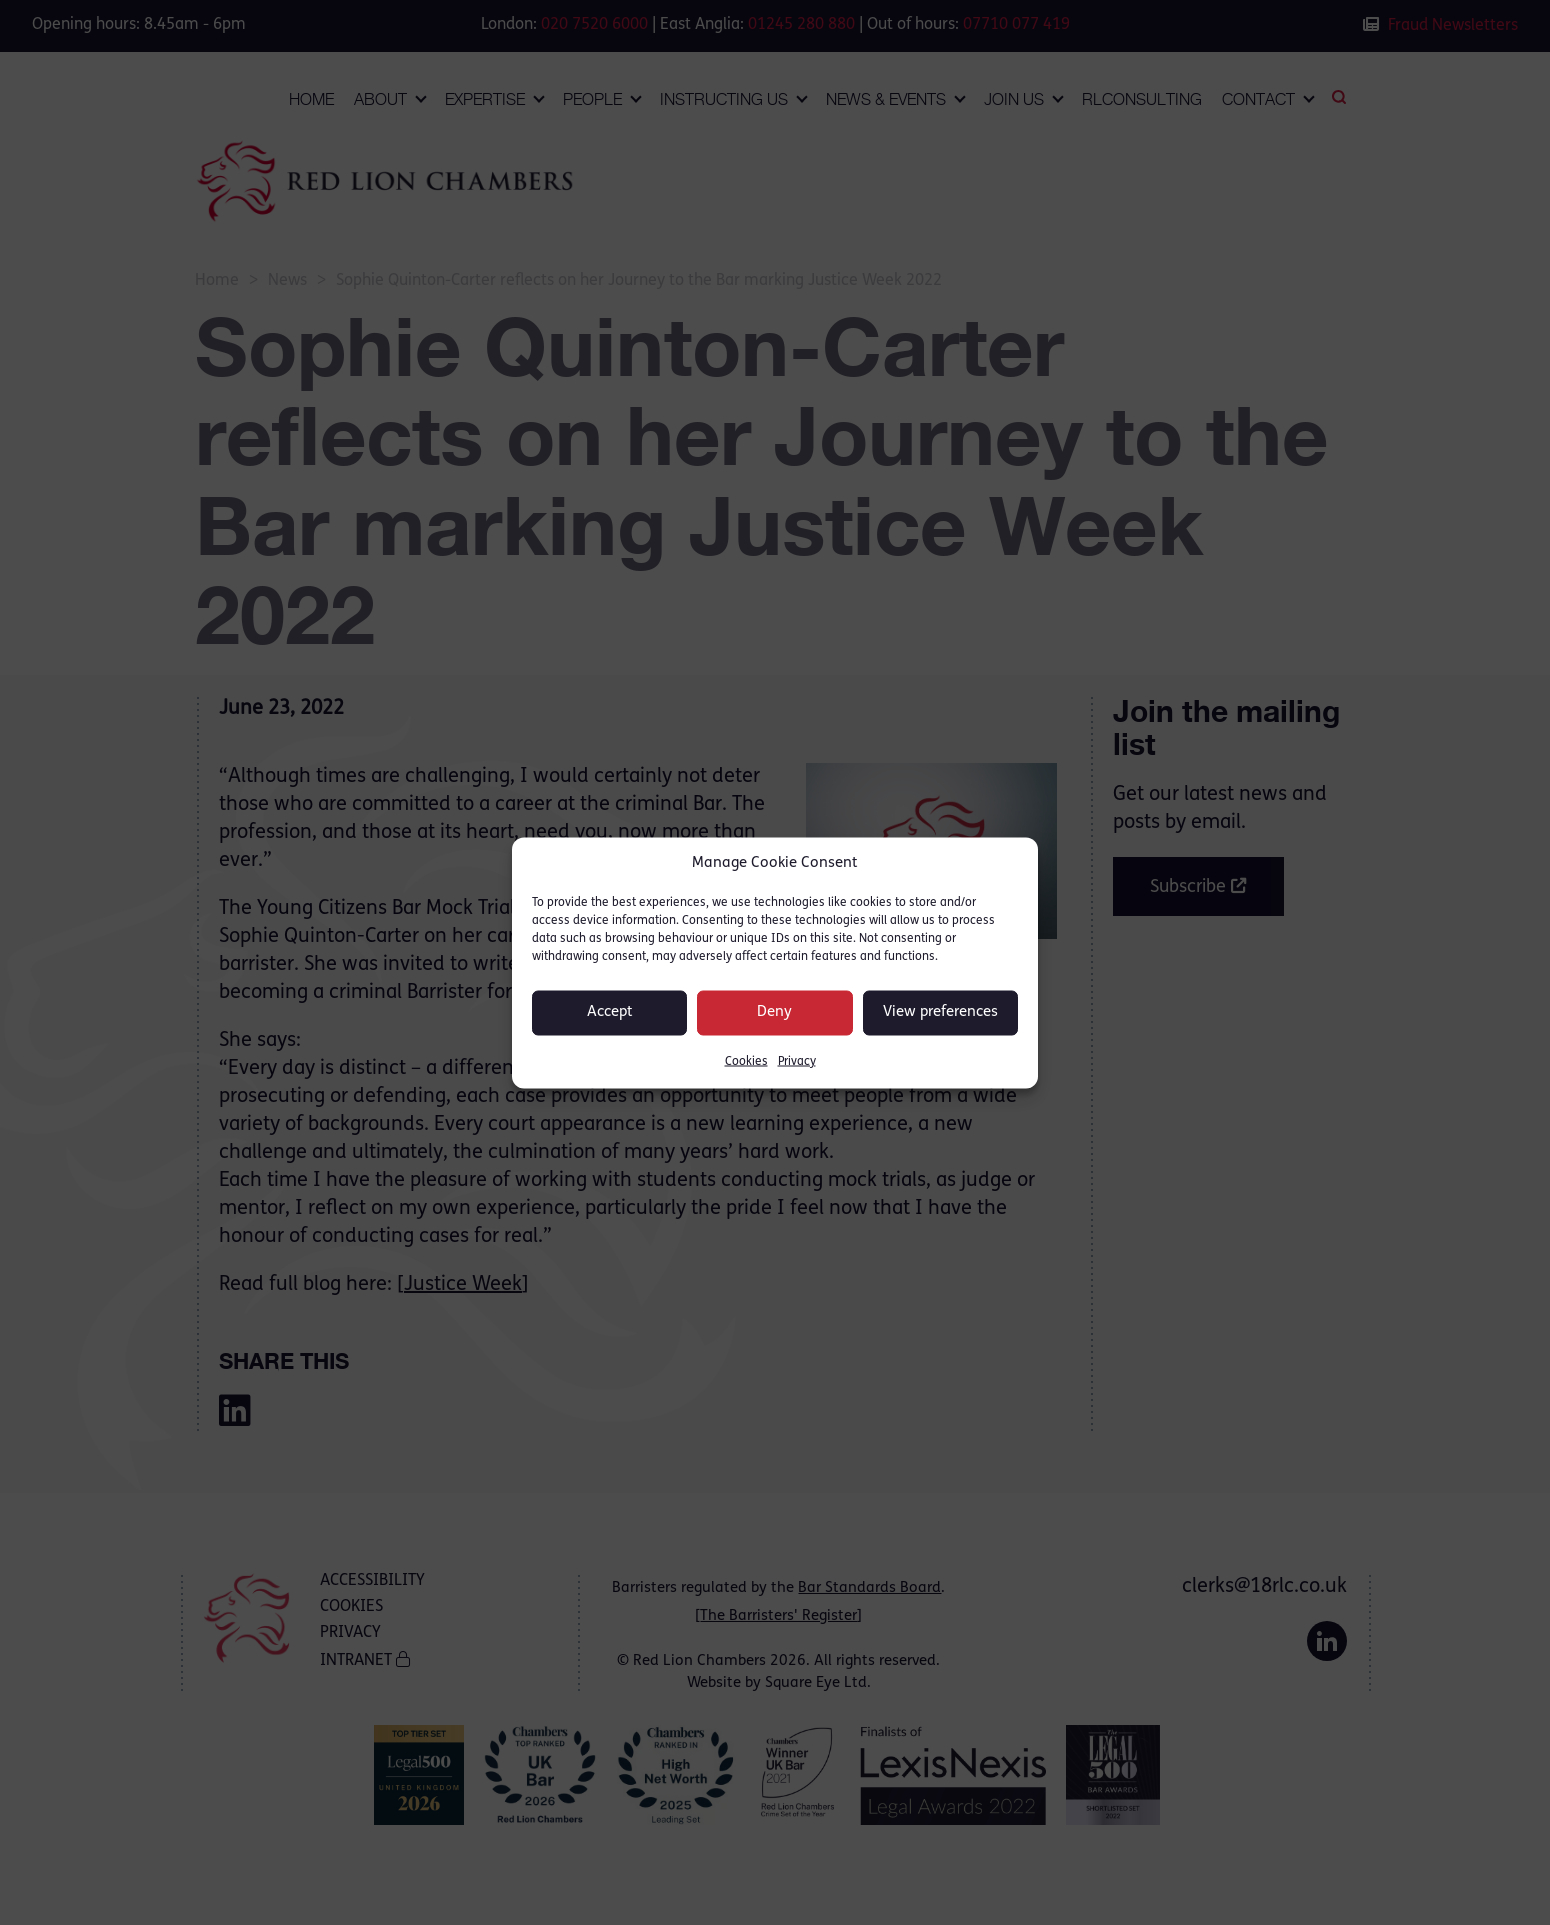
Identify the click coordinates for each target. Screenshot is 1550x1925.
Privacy (797, 1061)
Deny (774, 1012)
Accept (610, 1012)
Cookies (746, 1061)
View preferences (940, 1012)
